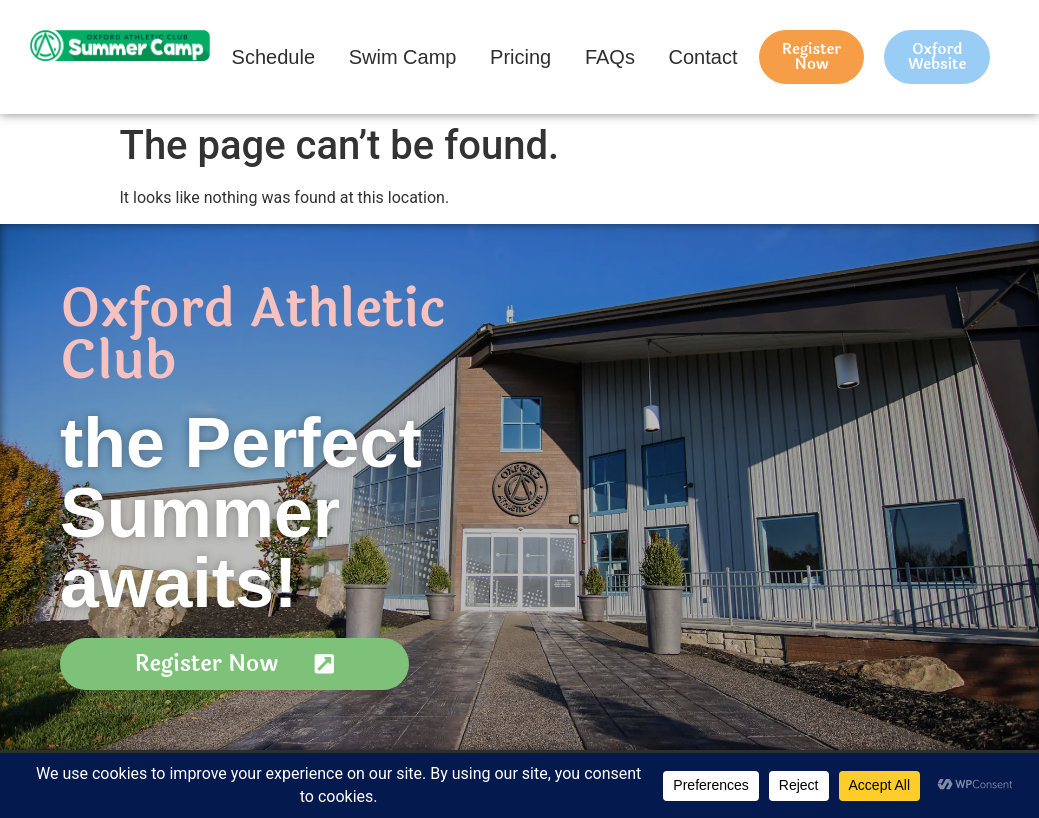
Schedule (273, 57)
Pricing (520, 57)
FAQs (610, 57)
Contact (703, 57)
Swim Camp (403, 57)
